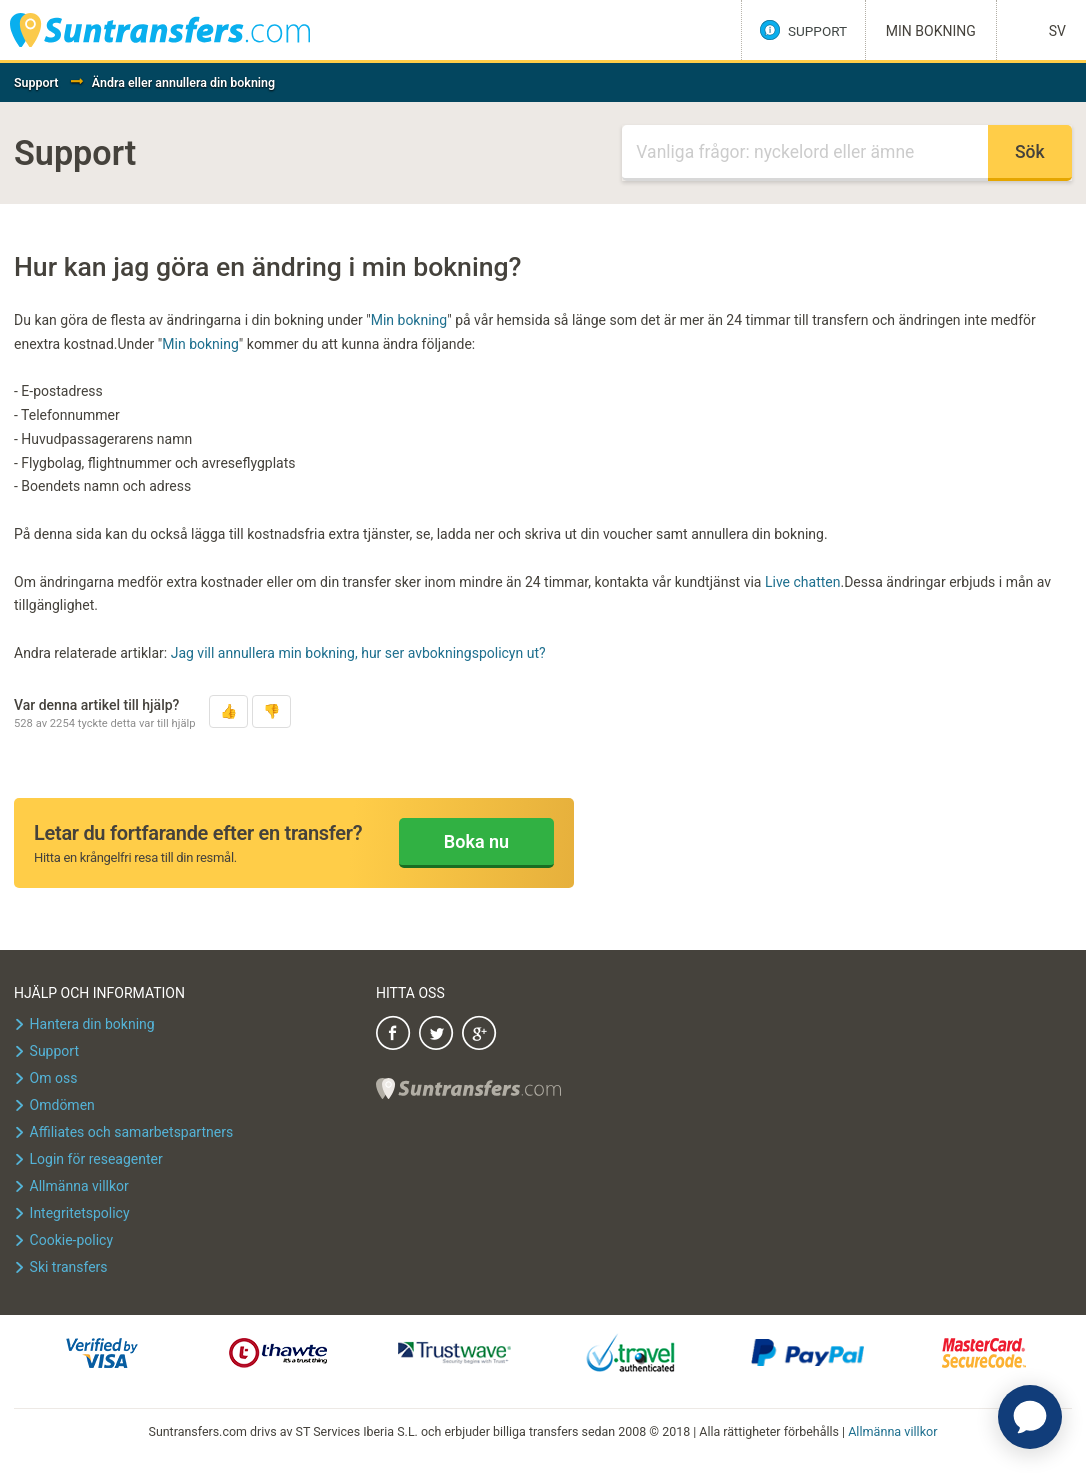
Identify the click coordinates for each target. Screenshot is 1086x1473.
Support (36, 82)
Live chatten (803, 582)
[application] (1030, 1417)
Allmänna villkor (893, 1431)
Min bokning (409, 320)
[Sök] (804, 153)
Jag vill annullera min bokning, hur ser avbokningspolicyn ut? (358, 653)
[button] (228, 711)
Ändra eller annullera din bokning (183, 82)
